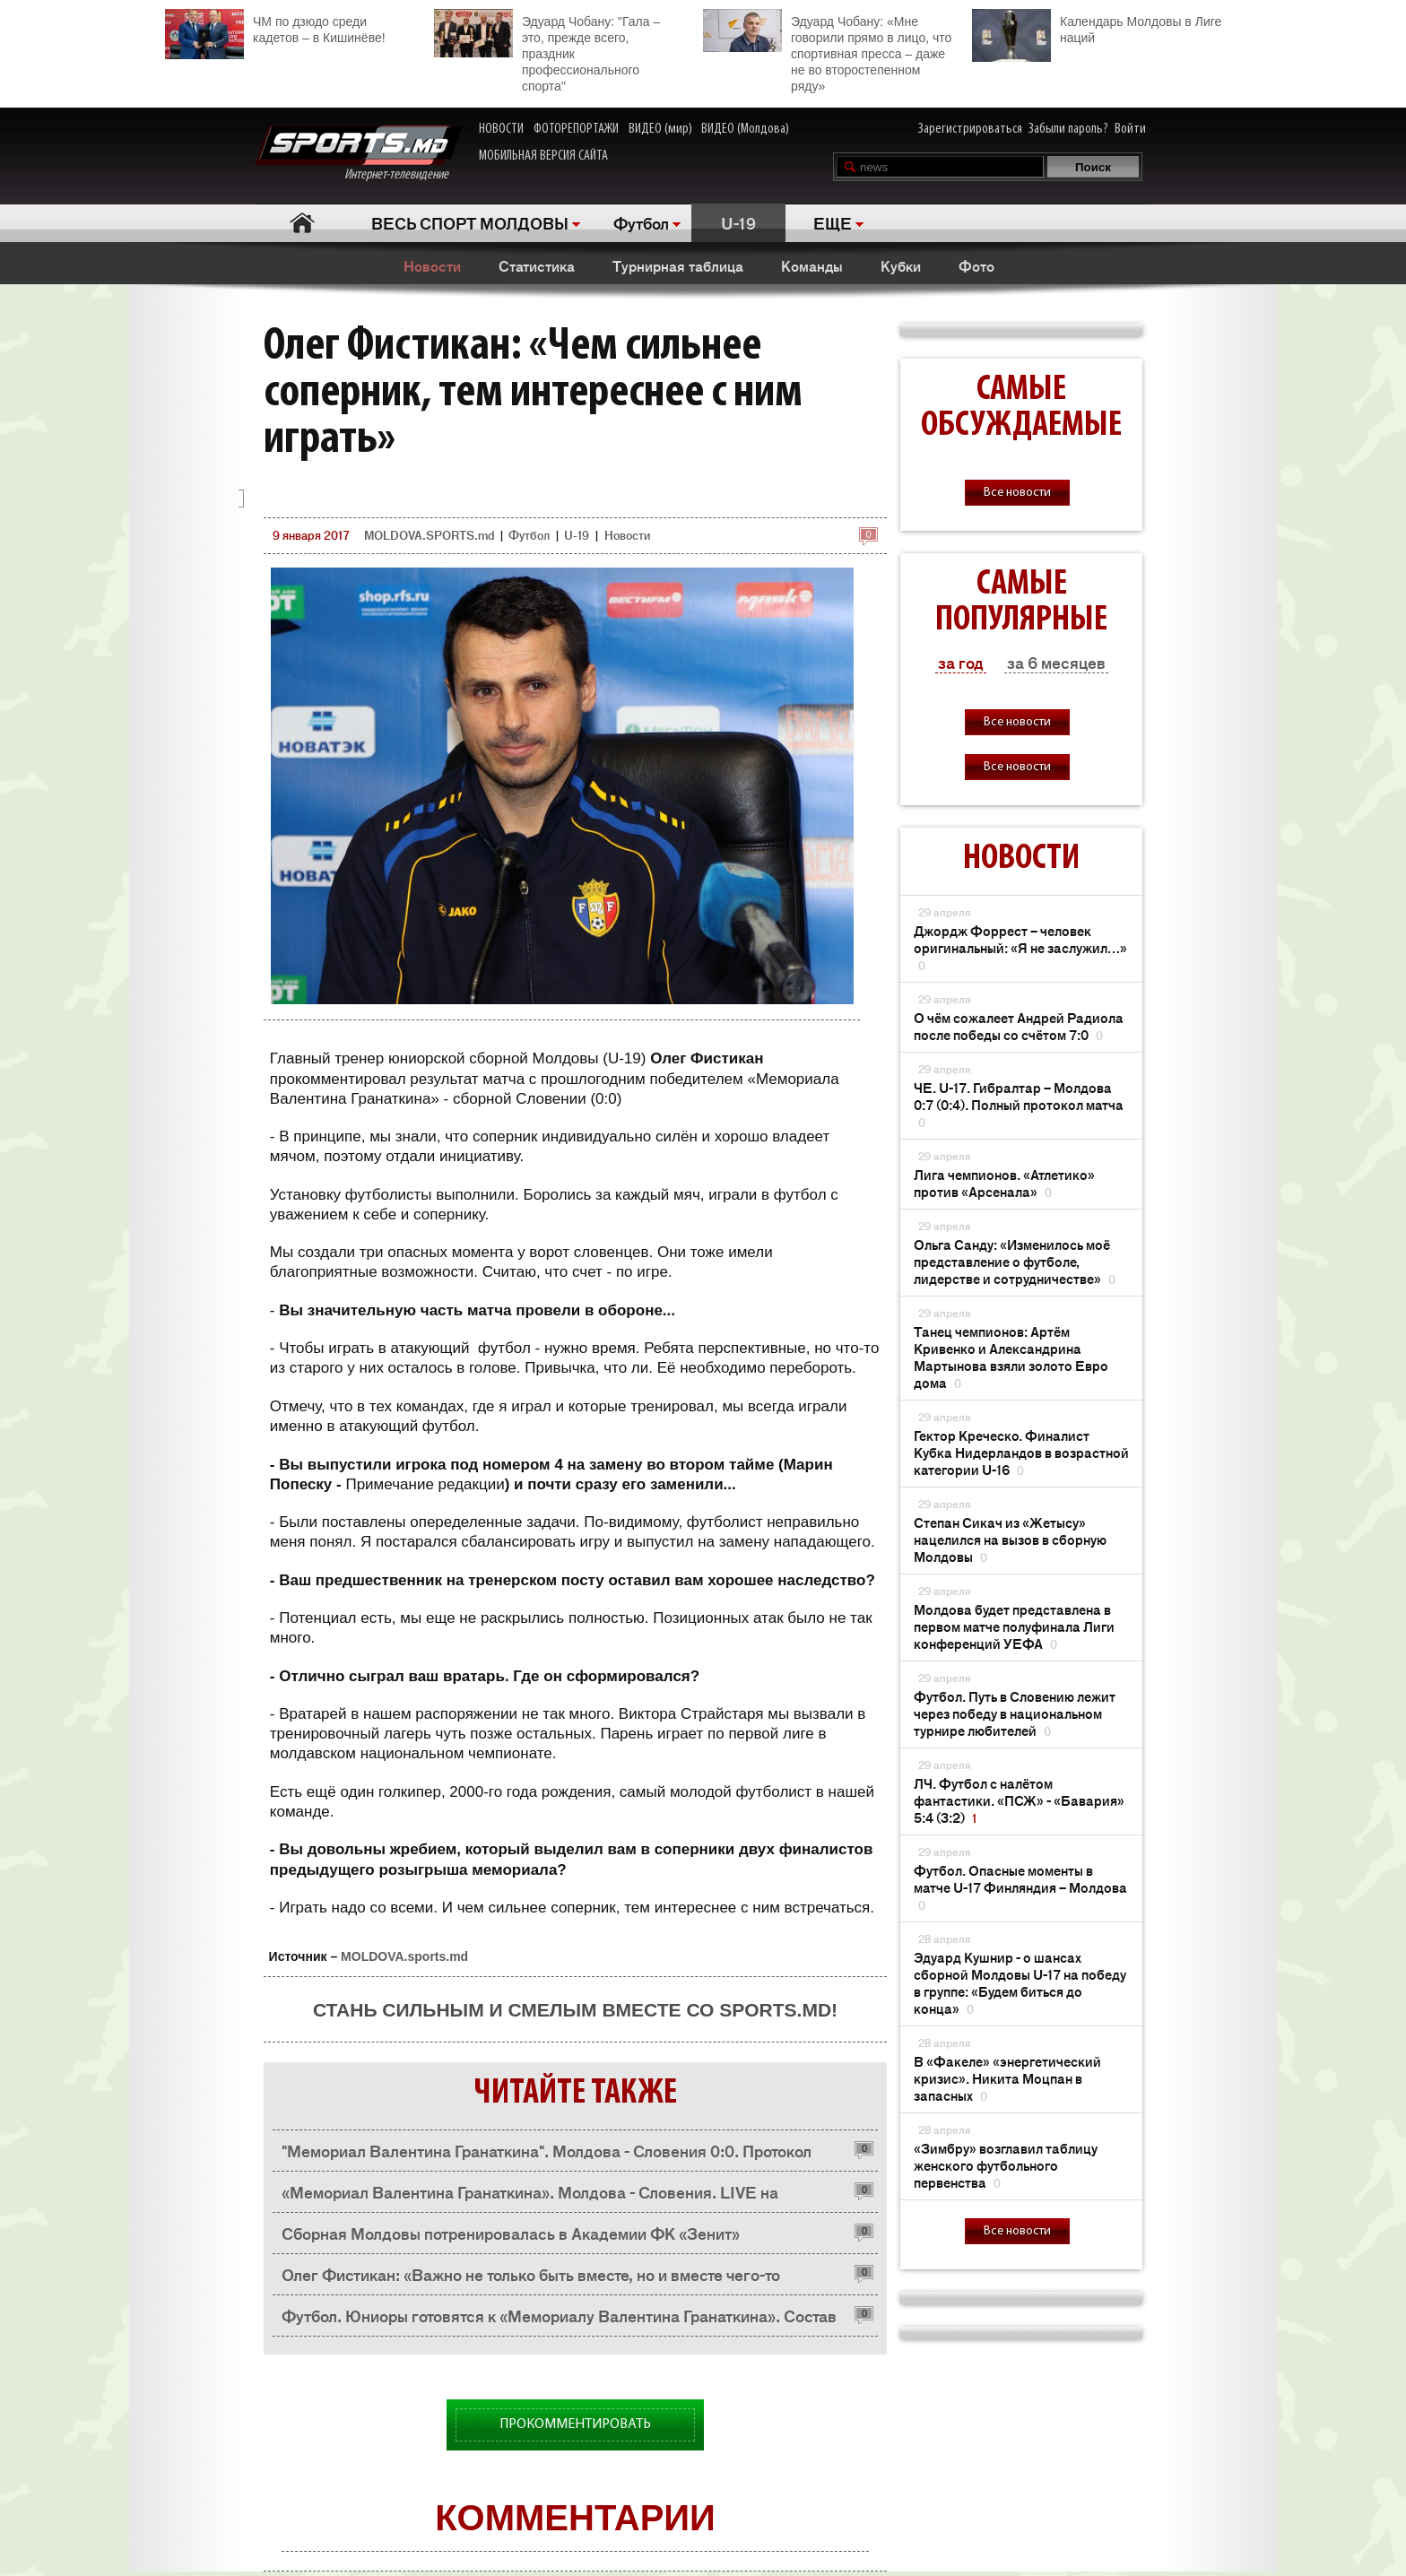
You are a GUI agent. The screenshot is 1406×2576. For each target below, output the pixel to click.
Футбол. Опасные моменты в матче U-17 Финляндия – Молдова (1020, 1886)
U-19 (738, 222)
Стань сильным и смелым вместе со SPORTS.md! (575, 2009)
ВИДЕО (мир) (660, 129)
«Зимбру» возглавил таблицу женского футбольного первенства (1006, 2164)
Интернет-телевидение (358, 154)
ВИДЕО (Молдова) (745, 129)
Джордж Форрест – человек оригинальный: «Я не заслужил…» (1020, 947)
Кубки (901, 265)
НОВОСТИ (501, 129)
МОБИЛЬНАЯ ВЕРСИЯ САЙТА (543, 156)
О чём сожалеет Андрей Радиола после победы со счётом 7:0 (1019, 1026)
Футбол (641, 222)
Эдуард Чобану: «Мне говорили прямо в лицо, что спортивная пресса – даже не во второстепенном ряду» (827, 51)
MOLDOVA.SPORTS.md (429, 534)
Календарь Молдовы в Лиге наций (1096, 27)
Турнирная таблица (677, 265)
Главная (302, 223)
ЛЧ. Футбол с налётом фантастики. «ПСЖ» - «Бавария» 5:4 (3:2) (1019, 1800)
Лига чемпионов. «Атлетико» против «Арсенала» (1004, 1183)
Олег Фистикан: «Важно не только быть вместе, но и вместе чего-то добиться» (531, 2278)
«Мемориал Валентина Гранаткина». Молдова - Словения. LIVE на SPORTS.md (530, 2196)
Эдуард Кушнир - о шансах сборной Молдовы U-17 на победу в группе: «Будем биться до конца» (1020, 1982)
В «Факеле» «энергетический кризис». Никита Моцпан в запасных (1007, 2077)
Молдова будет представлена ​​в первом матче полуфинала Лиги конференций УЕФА (1014, 1626)
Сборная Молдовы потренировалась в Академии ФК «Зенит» (511, 2232)
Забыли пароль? (1068, 129)
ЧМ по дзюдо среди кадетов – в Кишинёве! (275, 27)
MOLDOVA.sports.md (404, 1956)
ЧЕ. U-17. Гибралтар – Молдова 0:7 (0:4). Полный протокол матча (1019, 1104)
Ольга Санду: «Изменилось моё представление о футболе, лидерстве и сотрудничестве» (1014, 1261)
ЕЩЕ (832, 222)
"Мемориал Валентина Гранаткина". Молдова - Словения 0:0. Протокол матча (546, 2155)
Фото (976, 265)
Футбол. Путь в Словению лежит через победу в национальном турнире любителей (1014, 1713)
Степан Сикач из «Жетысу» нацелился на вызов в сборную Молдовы (1010, 1539)
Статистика (537, 265)
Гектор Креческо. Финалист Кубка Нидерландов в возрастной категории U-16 (1021, 1452)
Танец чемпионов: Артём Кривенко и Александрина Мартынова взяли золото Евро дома (1011, 1357)
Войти (1130, 129)
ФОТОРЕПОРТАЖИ (576, 129)
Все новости (1017, 492)
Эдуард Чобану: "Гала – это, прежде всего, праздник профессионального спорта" (547, 51)
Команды (812, 265)
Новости (432, 265)
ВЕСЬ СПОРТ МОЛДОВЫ (469, 222)
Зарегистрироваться (970, 129)
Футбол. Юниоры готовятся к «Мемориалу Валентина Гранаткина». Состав (559, 2315)
